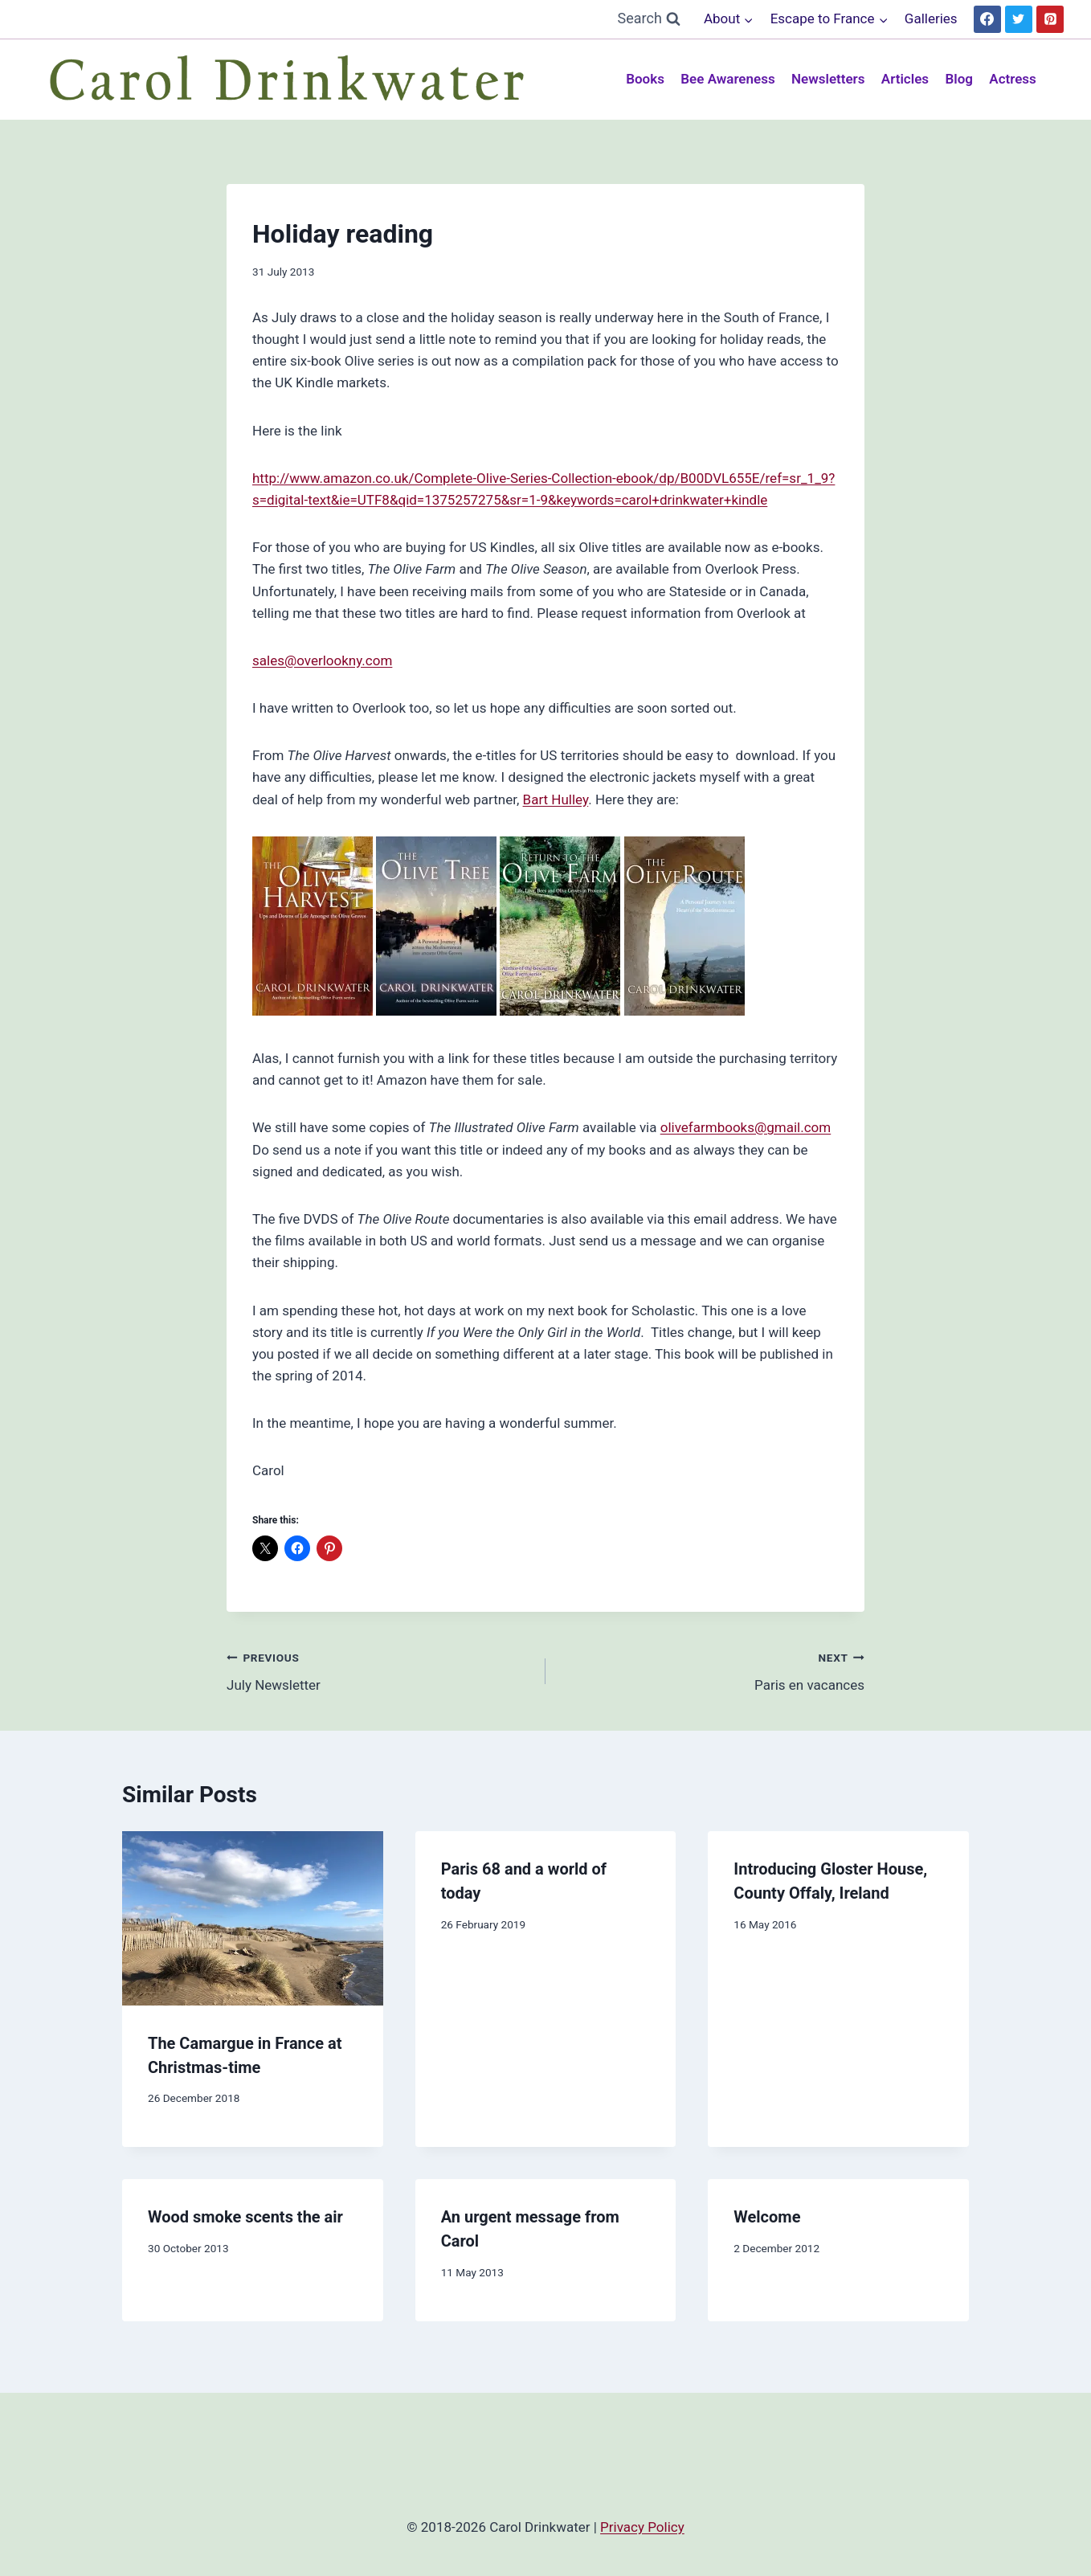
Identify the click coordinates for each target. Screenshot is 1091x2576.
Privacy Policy (642, 2527)
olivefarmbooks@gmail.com (745, 1127)
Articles (905, 79)
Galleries (931, 18)
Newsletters (827, 79)
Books (645, 79)
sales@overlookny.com (322, 660)
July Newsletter (379, 1670)
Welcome (766, 2216)
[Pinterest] (1050, 19)
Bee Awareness (727, 79)
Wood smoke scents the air (245, 2216)
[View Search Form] (649, 19)
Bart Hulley (556, 799)
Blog (959, 79)
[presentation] (252, 1918)
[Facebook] (987, 19)
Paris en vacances (711, 1670)
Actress (1012, 79)
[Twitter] (1018, 19)
